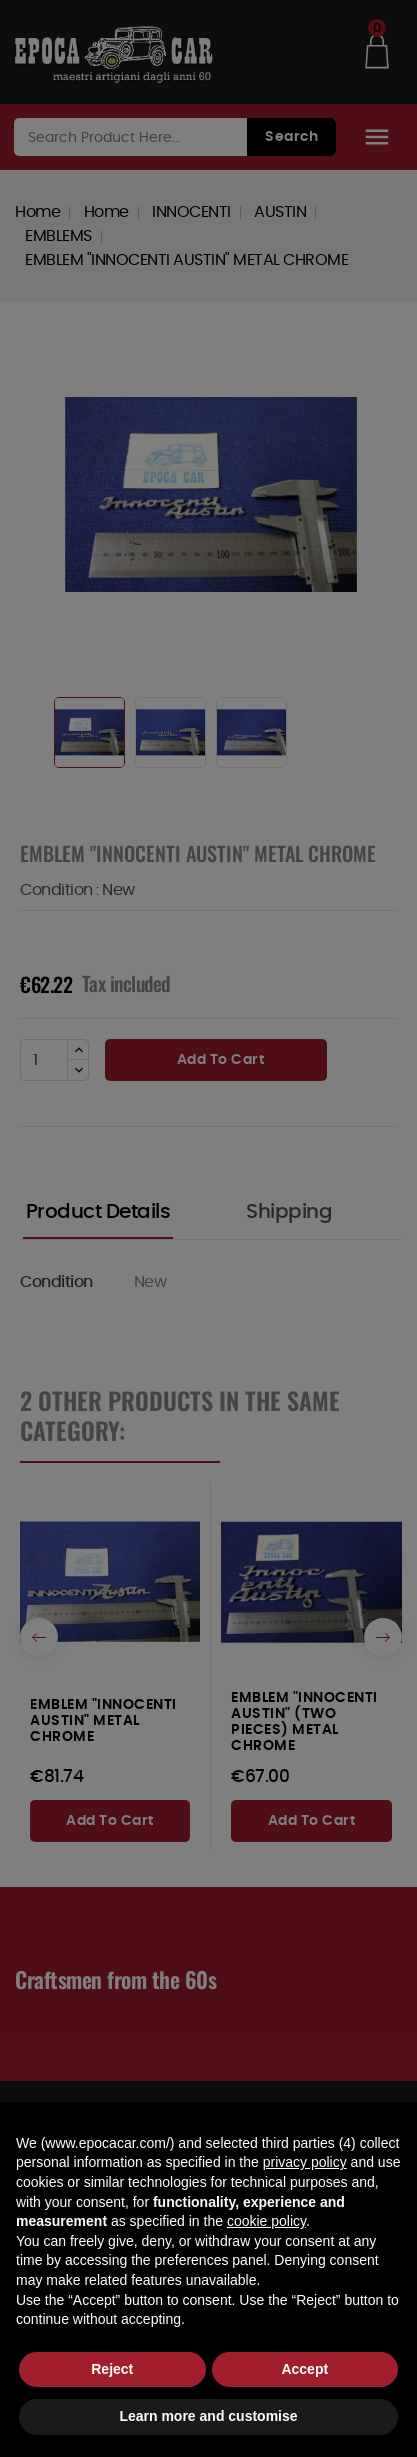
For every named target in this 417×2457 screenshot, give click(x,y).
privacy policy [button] (305, 2162)
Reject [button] (112, 2369)
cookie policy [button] (266, 2221)
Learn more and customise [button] (208, 2416)
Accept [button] (304, 2369)
